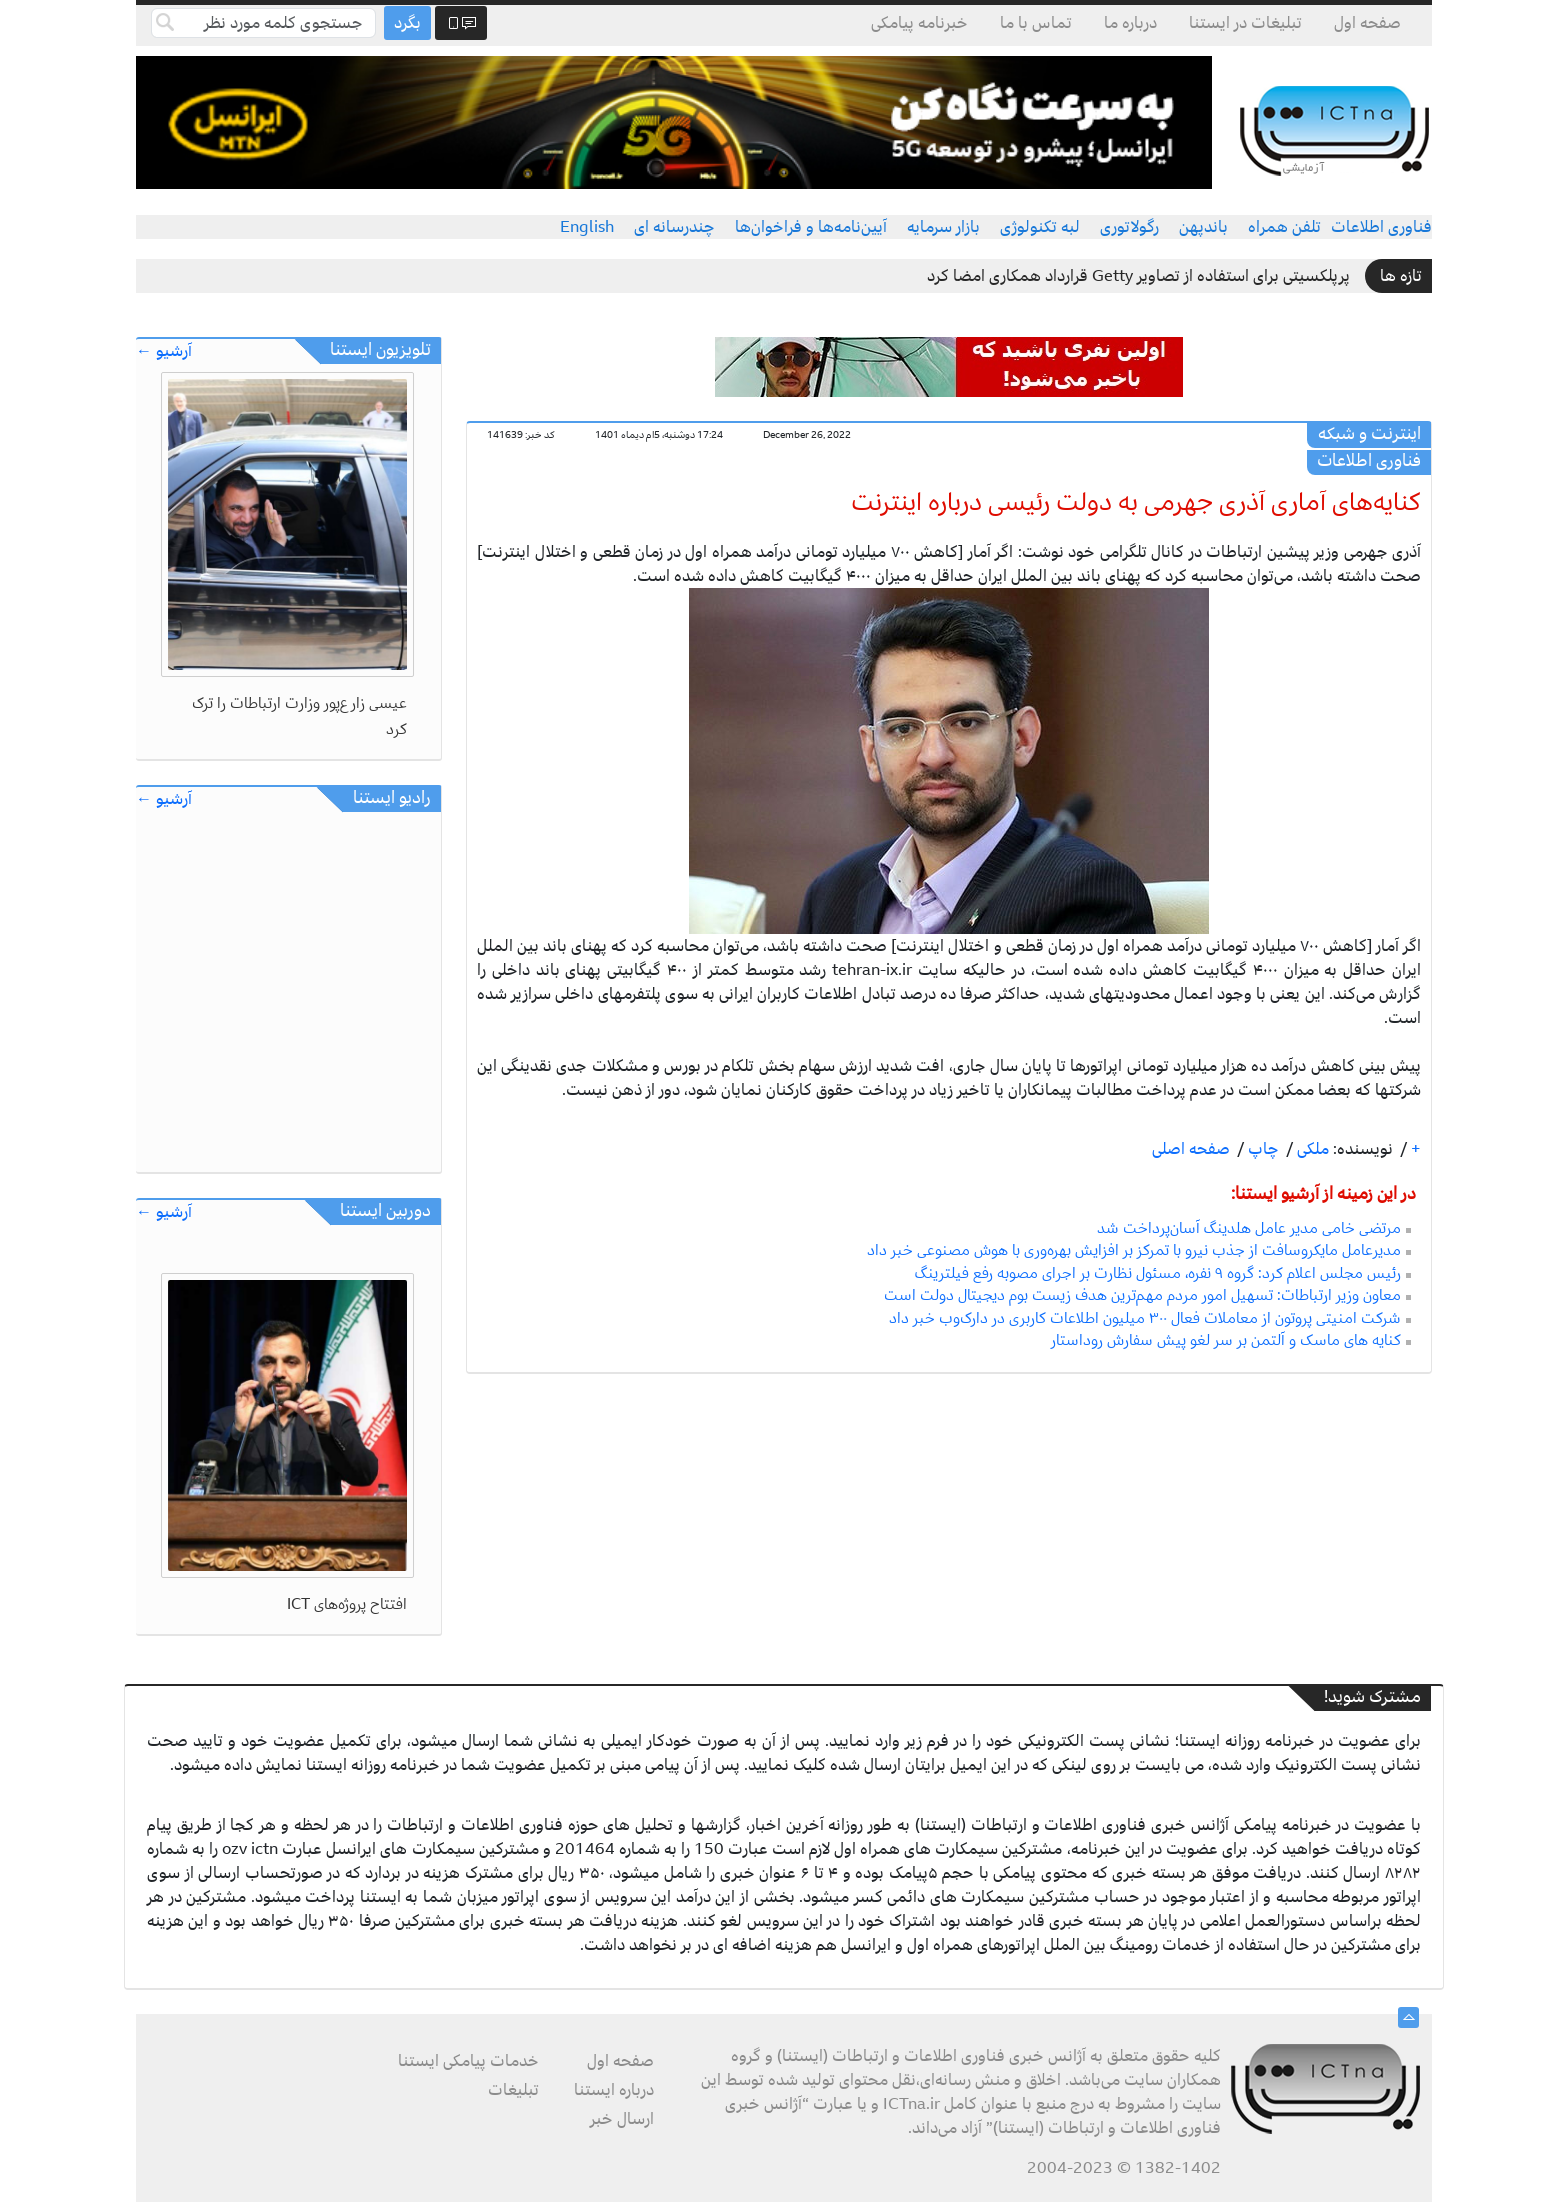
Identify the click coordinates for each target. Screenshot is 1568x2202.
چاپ (1261, 1149)
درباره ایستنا (614, 2090)
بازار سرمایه (943, 227)
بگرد (407, 23)
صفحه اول (1367, 23)
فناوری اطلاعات (1381, 227)
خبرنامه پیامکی (919, 23)
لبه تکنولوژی (1040, 227)
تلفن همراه (1284, 227)
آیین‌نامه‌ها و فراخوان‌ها (811, 227)
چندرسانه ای (674, 227)
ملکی (1311, 1149)
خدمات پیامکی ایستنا (468, 2061)
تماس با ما (1036, 23)
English (587, 227)
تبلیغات (513, 2090)
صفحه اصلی (1191, 1149)
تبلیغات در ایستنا (1245, 23)
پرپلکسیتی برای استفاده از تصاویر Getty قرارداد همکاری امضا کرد (1138, 276)
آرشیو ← (164, 351)
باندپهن (1203, 227)
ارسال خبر (622, 2119)
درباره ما (1130, 23)
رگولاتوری (1129, 227)
